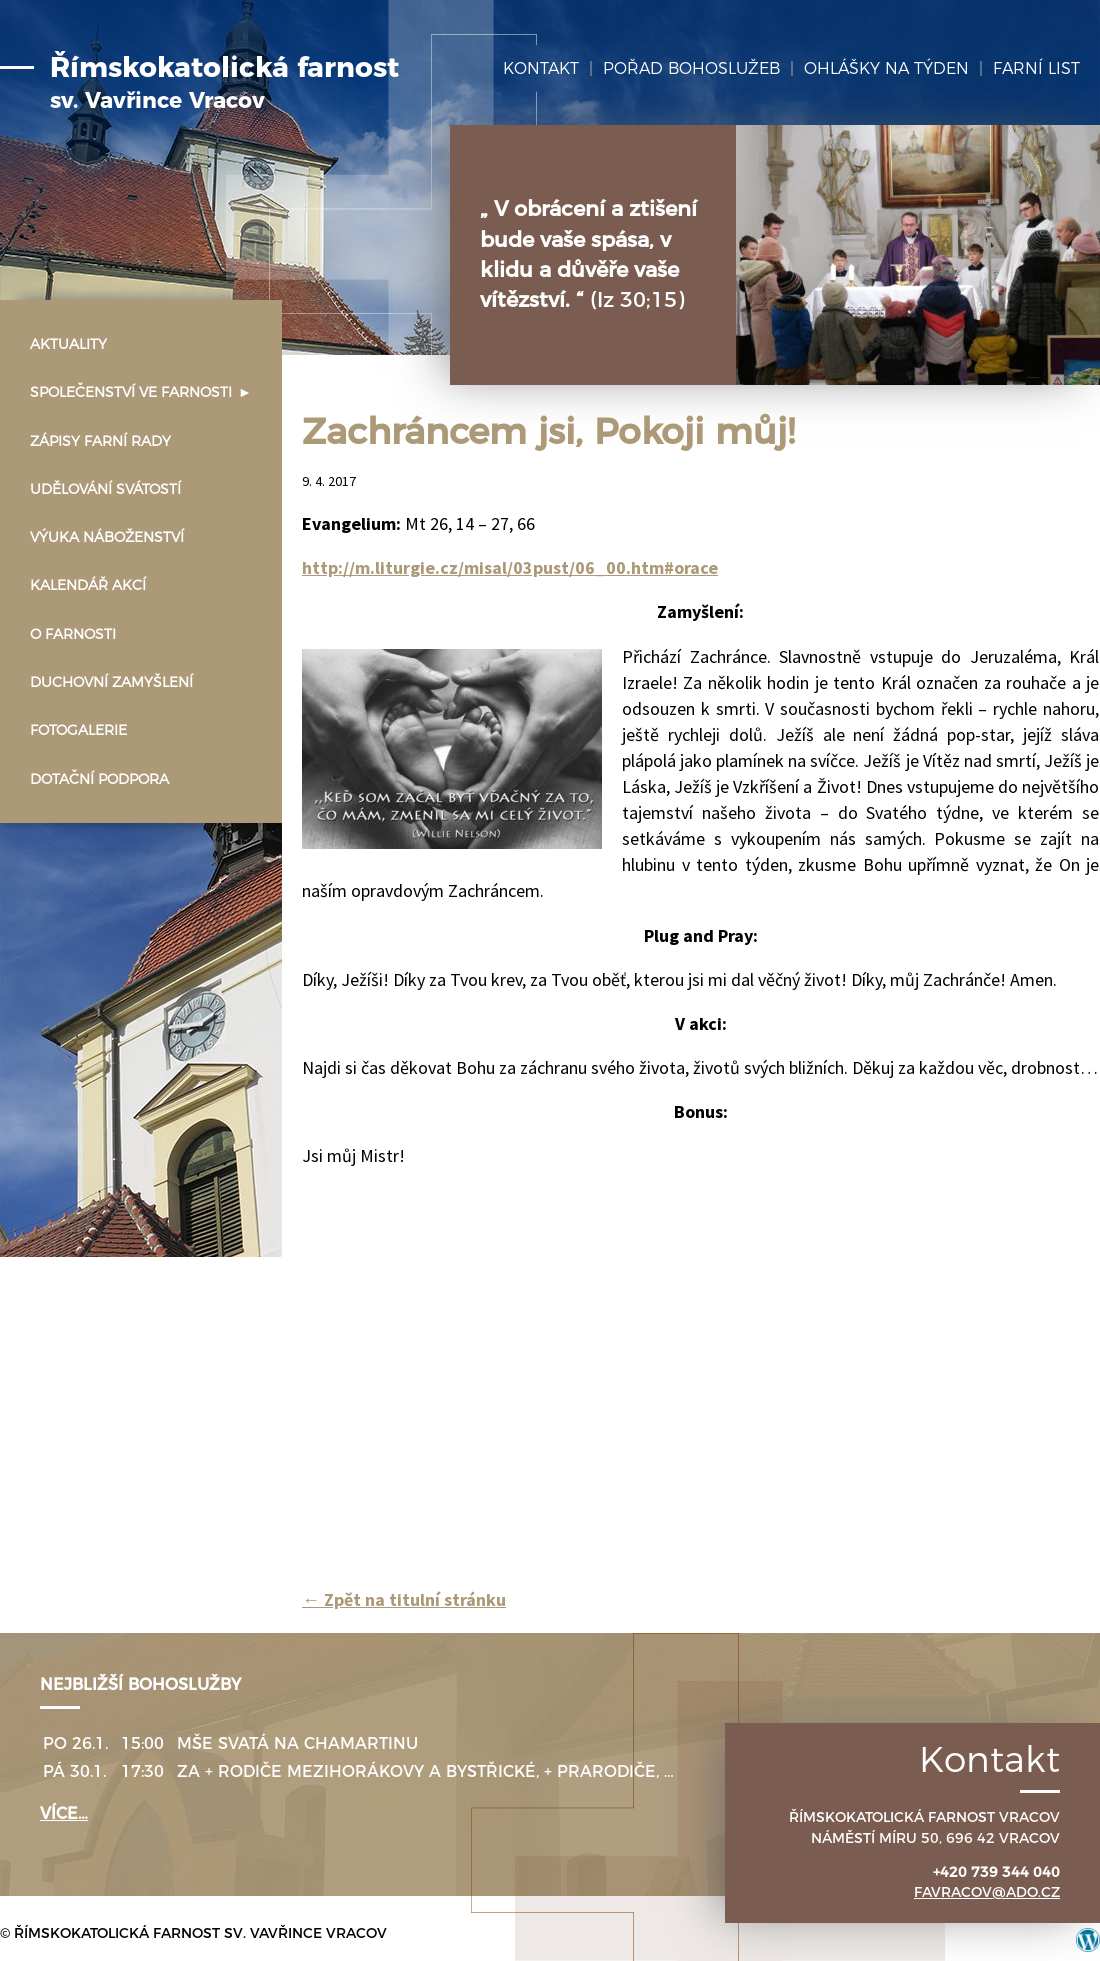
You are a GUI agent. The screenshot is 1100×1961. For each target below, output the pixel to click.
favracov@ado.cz (987, 1892)
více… (64, 1813)
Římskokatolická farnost (224, 83)
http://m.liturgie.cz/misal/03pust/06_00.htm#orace (510, 567)
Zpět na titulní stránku (404, 1599)
